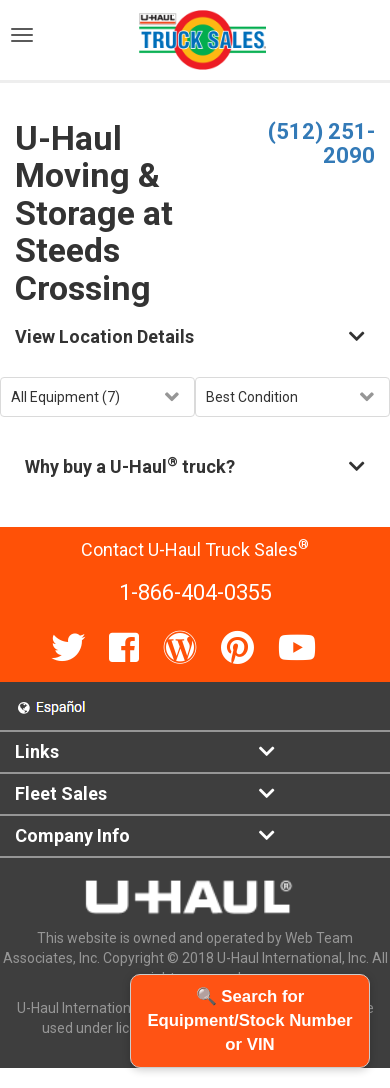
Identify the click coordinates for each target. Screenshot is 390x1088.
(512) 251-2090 (321, 143)
